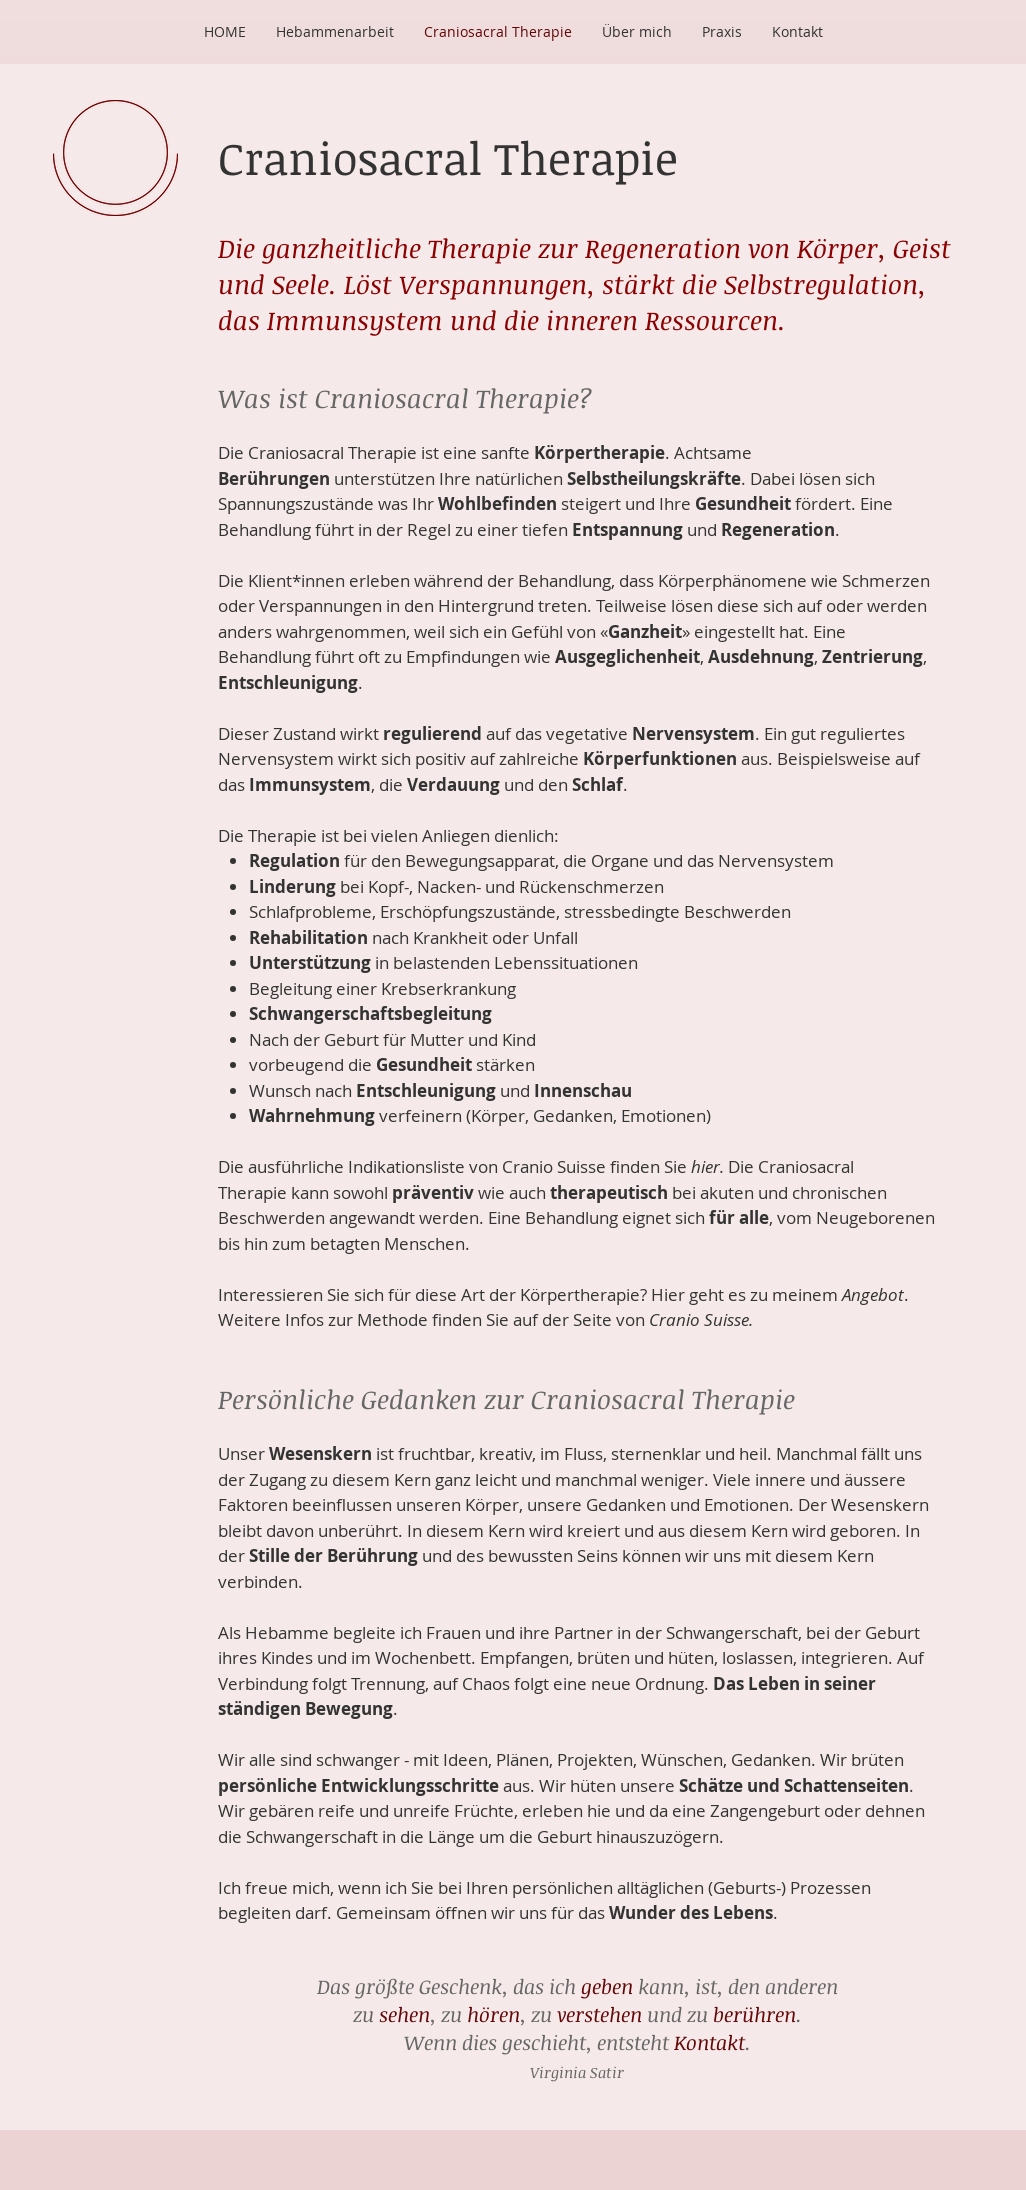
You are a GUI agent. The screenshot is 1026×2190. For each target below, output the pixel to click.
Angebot (873, 1294)
